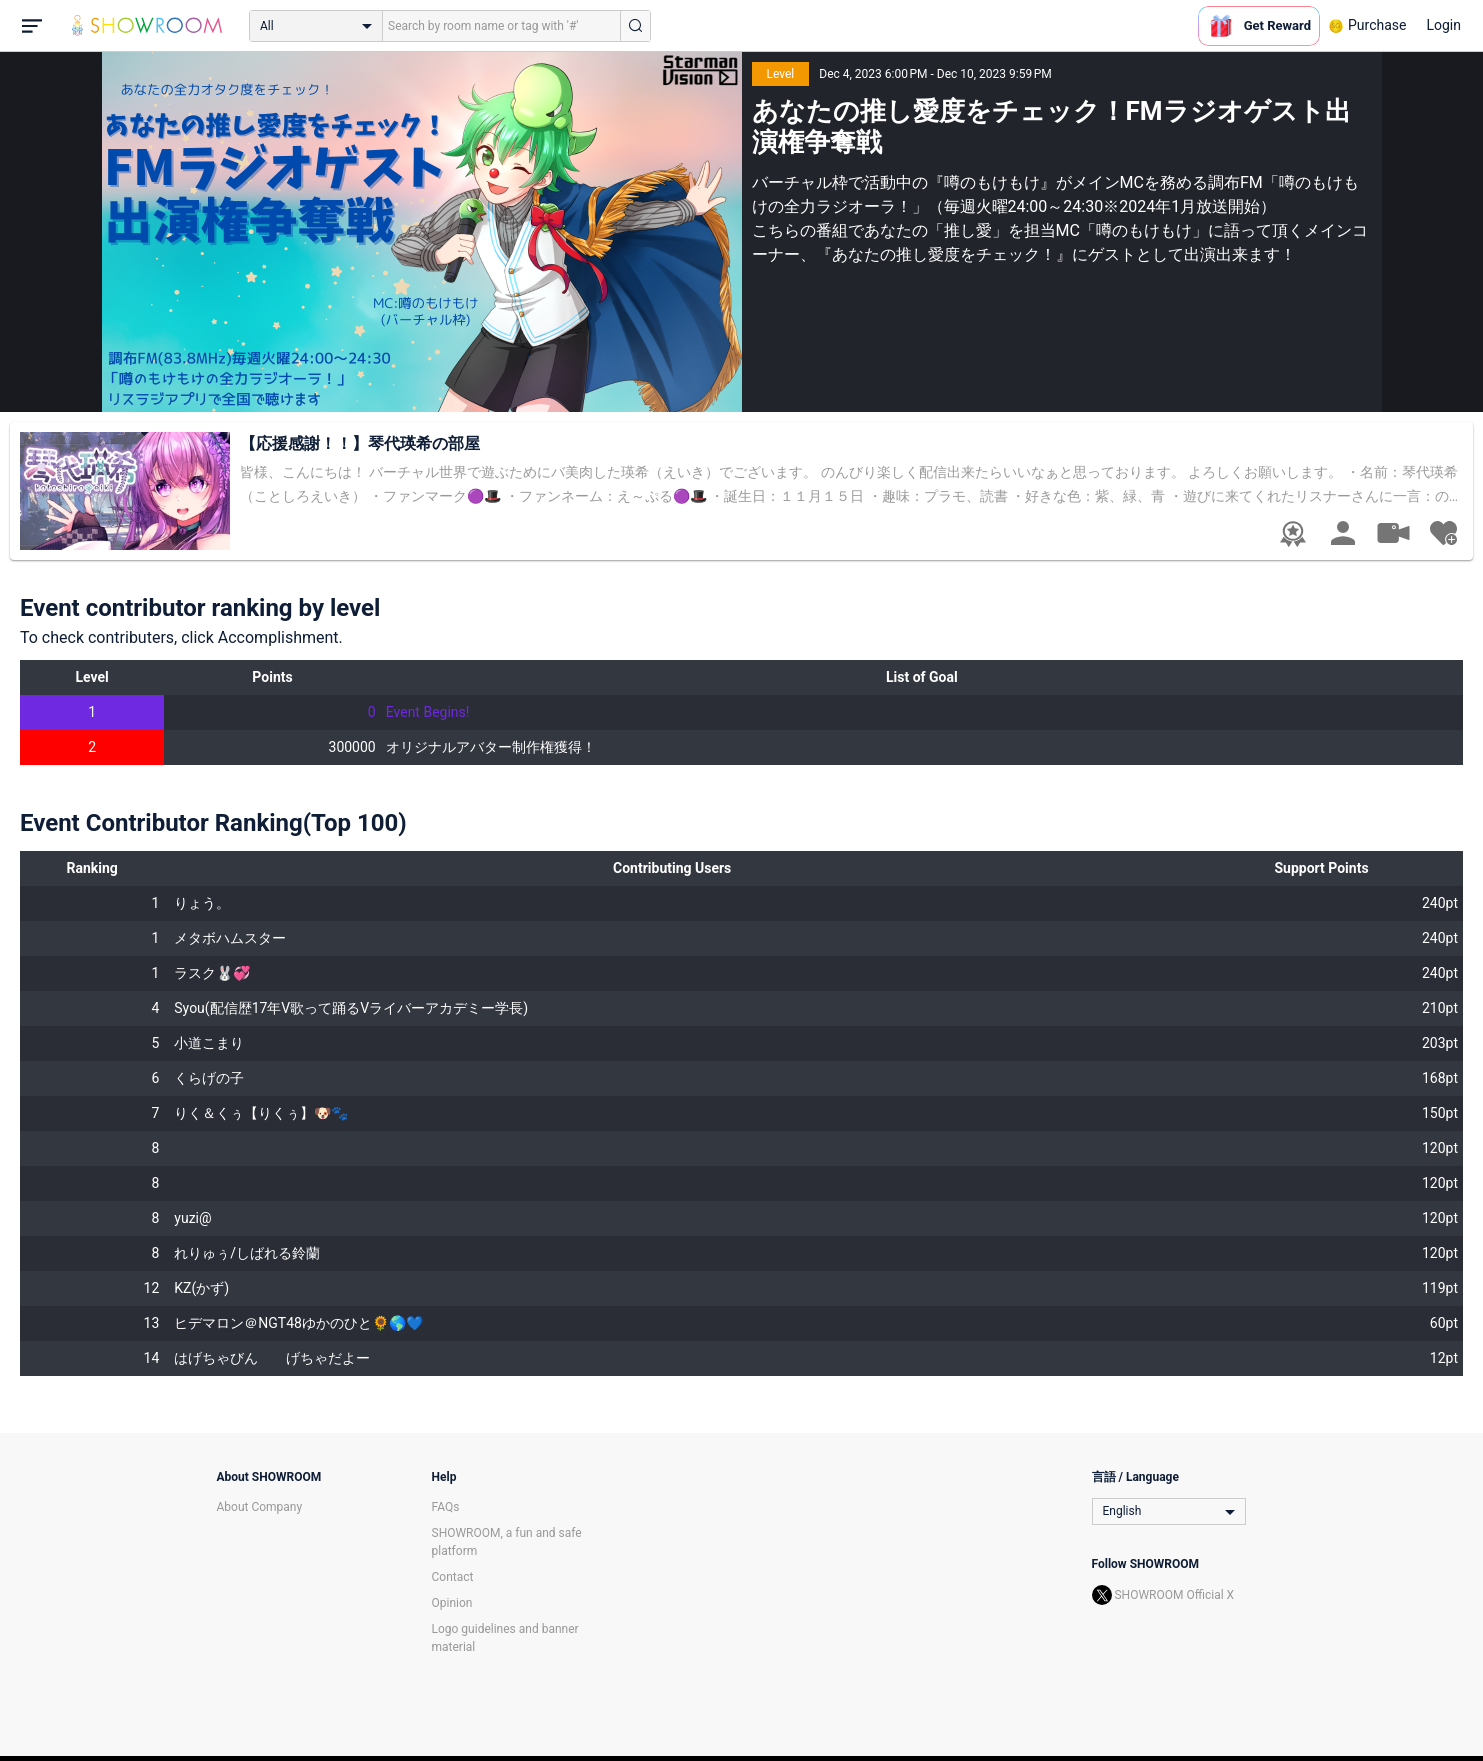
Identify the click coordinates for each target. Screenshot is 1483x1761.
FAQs (446, 1507)
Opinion (452, 1603)
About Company (260, 1507)
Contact (453, 1577)
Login (1443, 25)
